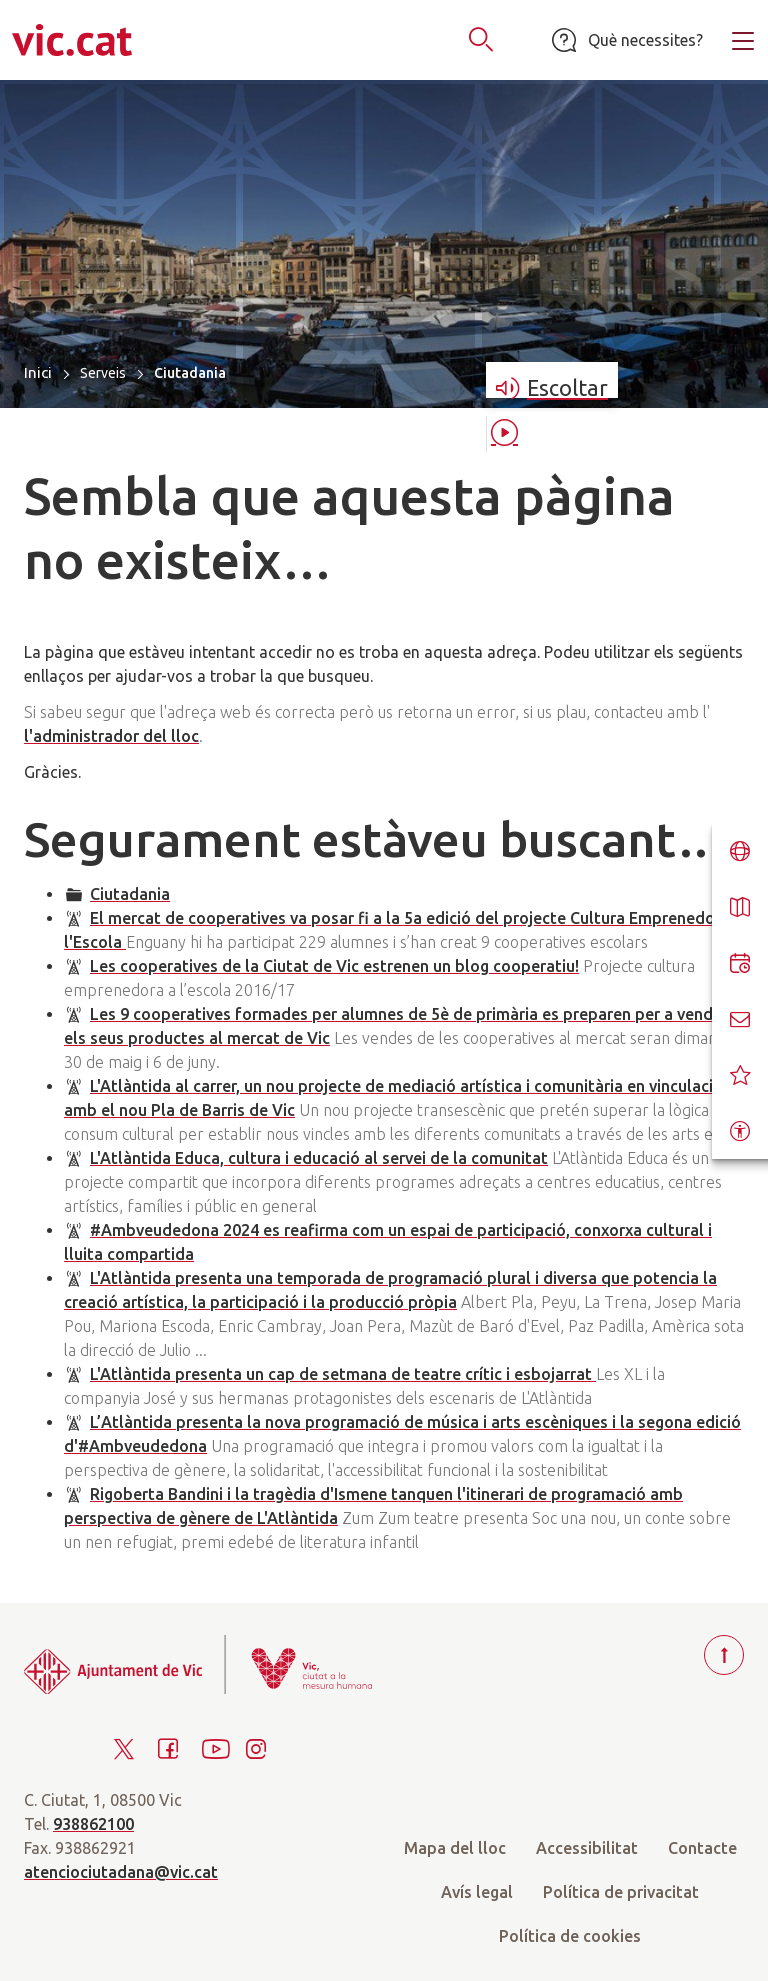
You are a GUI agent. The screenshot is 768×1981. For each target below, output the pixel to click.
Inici (38, 372)
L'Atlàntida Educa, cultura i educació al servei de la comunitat (319, 1158)
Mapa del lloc (455, 1848)
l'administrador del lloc (111, 736)
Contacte (702, 1848)
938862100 (93, 1824)
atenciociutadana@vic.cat (121, 1872)
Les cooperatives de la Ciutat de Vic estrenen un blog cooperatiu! (334, 966)
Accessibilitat (587, 1848)
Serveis (103, 373)
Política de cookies (570, 1936)
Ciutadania (130, 894)
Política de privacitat (621, 1892)
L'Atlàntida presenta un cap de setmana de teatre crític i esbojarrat (343, 1374)
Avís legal (477, 1892)
